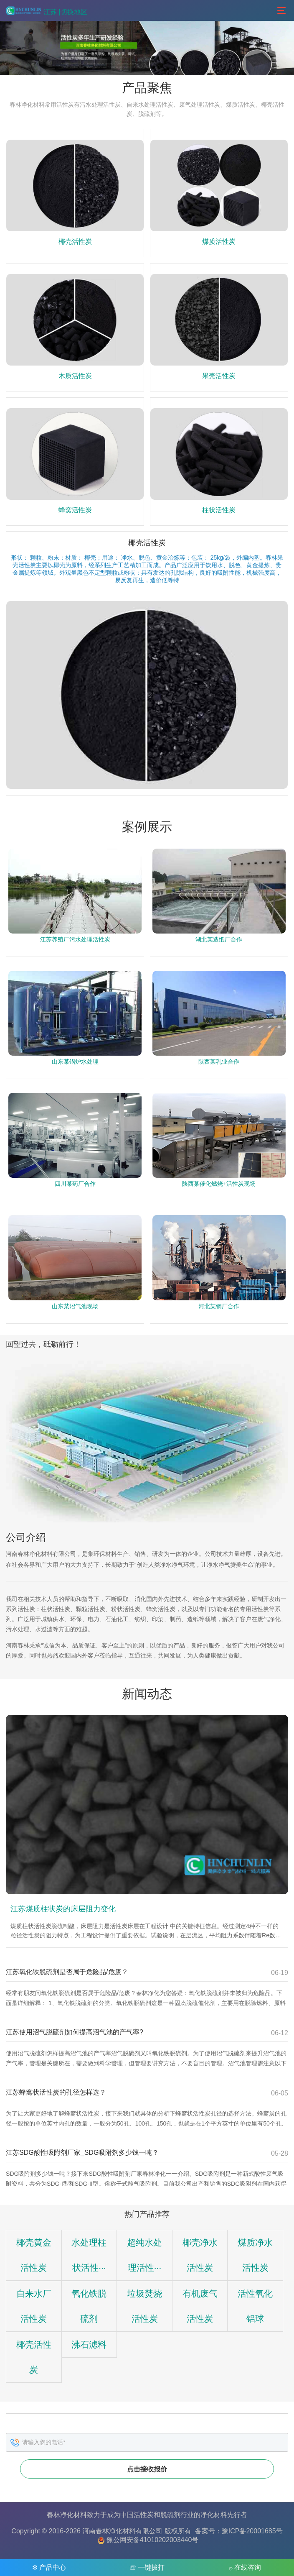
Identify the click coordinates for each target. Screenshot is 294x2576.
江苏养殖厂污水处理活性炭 (75, 939)
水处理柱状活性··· (75, 2267)
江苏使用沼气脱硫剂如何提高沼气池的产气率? (74, 2032)
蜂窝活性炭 (75, 510)
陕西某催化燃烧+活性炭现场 (219, 1184)
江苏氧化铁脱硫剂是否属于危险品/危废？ (67, 1971)
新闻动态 (147, 1694)
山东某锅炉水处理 (75, 1062)
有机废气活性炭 (122, 2343)
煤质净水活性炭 (215, 2267)
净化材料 (213, 2513)
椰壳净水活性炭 (168, 2267)
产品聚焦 (147, 88)
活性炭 (144, 2513)
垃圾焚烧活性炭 (75, 2343)
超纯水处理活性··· (122, 2267)
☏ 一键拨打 (147, 2567)
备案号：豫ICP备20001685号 (239, 2530)
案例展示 (147, 827)
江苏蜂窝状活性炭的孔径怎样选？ (56, 2092)
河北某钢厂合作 (218, 1306)
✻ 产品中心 (49, 2567)
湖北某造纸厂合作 (218, 939)
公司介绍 (26, 1537)
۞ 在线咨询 (245, 2567)
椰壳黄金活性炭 (29, 2267)
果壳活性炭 (219, 375)
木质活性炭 (75, 375)
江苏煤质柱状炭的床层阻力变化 (63, 1909)
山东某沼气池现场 (75, 1306)
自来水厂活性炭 (261, 2267)
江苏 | (52, 11)
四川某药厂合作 (75, 1184)
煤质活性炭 (219, 241)
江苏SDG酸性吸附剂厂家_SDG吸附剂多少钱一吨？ (82, 2152)
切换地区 (74, 11)
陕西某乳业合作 (218, 1062)
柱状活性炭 (219, 510)
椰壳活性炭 (75, 241)
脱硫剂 (170, 2513)
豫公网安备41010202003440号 (152, 2539)
